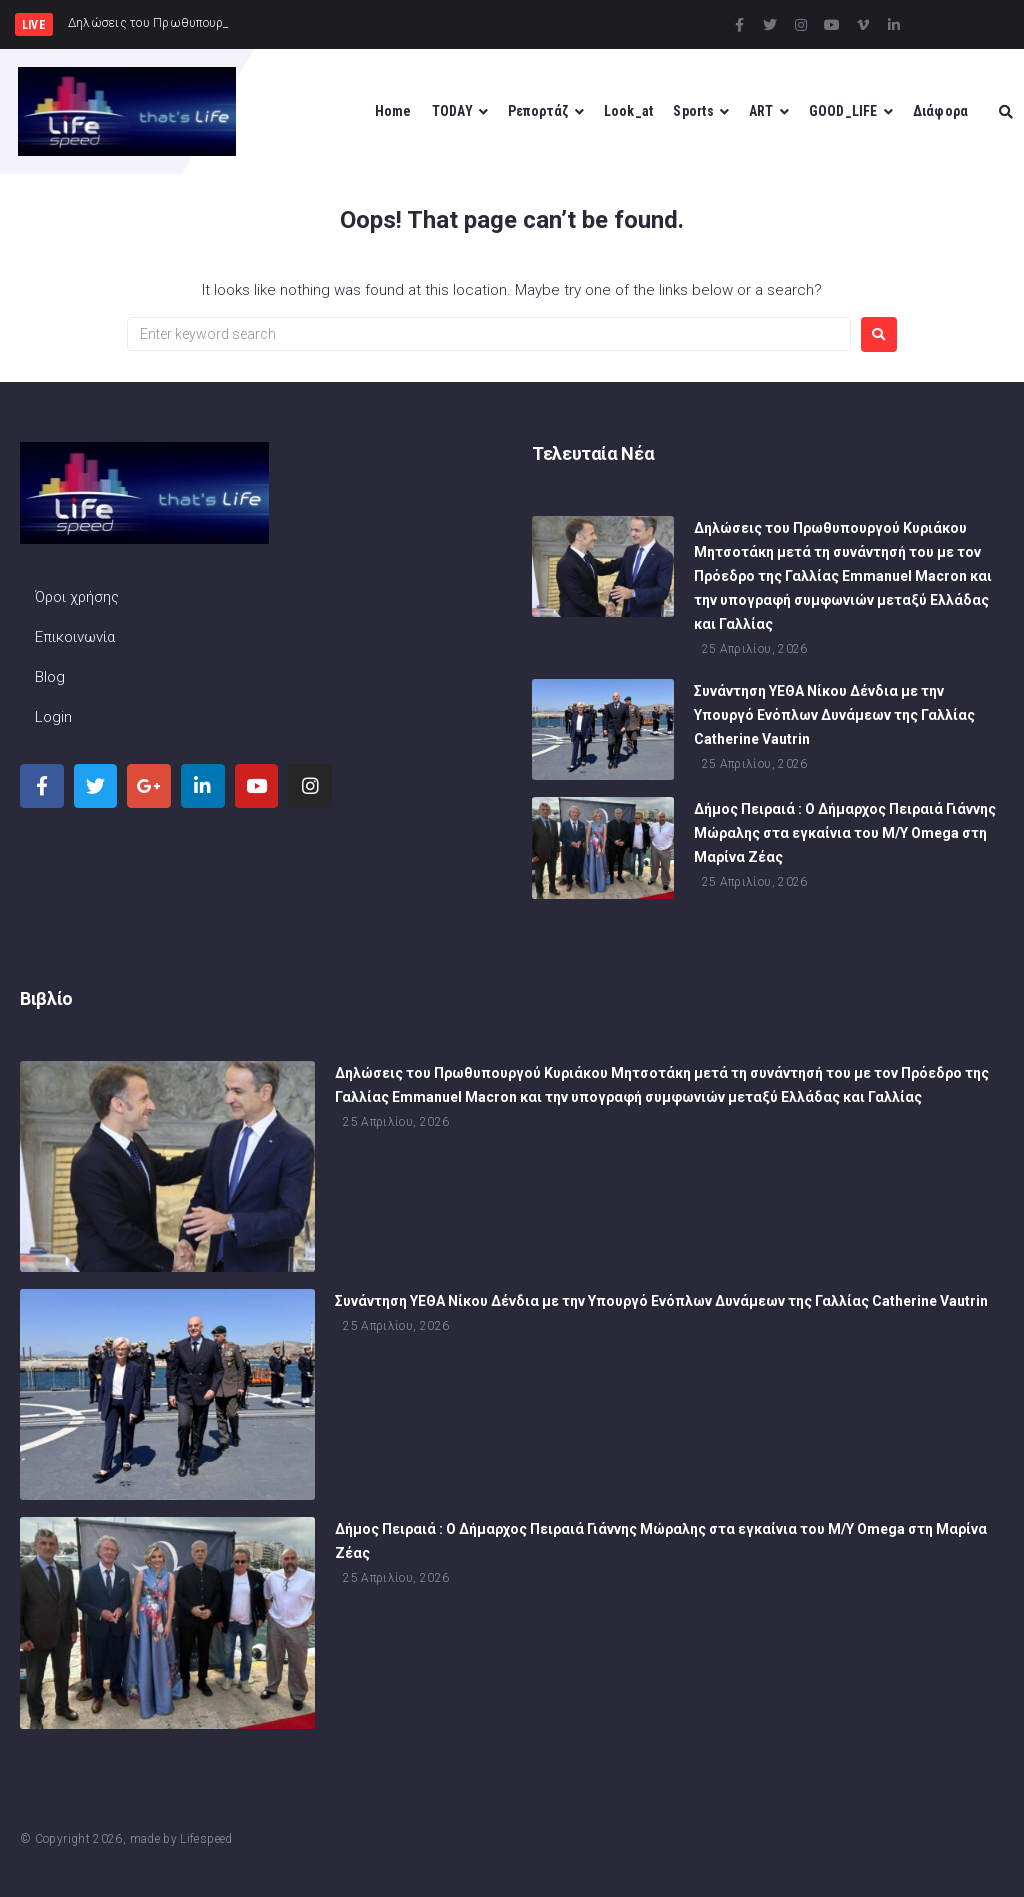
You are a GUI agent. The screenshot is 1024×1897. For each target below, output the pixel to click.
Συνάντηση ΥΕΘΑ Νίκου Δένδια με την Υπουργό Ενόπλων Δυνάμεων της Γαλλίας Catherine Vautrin (834, 717)
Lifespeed (206, 1839)
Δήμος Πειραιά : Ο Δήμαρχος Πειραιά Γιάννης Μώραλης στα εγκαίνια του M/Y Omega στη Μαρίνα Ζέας (845, 836)
